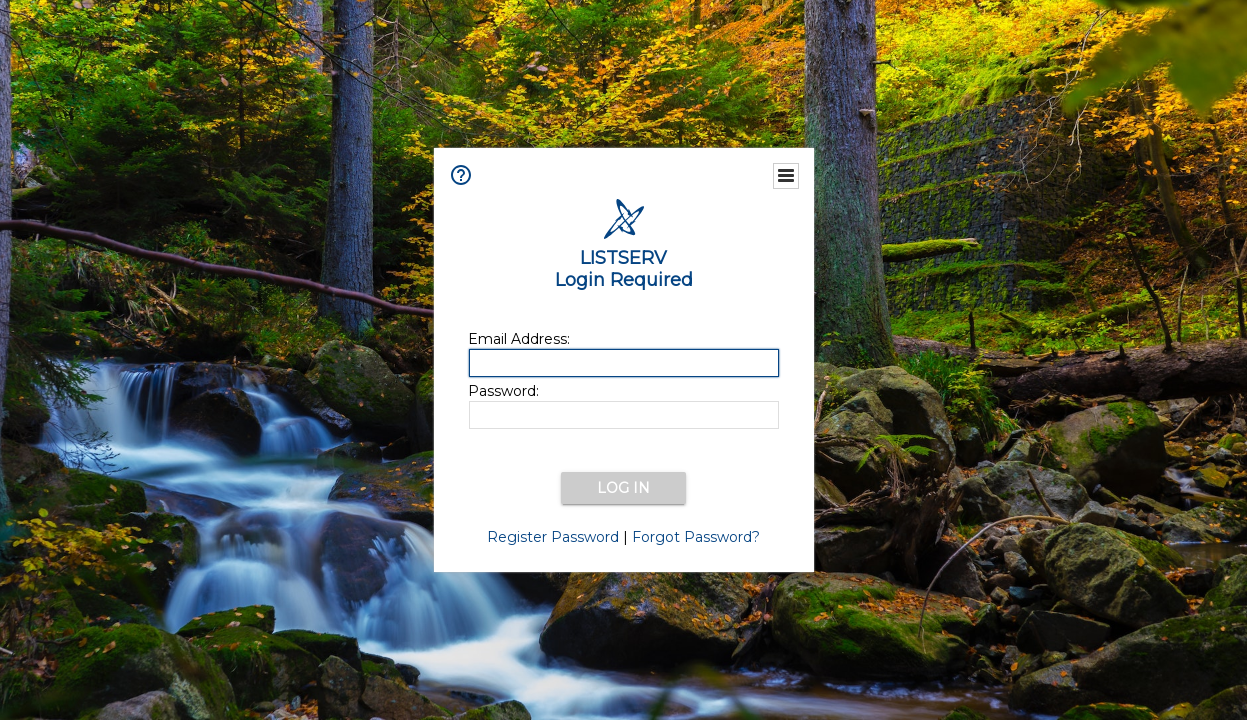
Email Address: (519, 339)
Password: (503, 391)
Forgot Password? (696, 537)
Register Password (553, 537)
